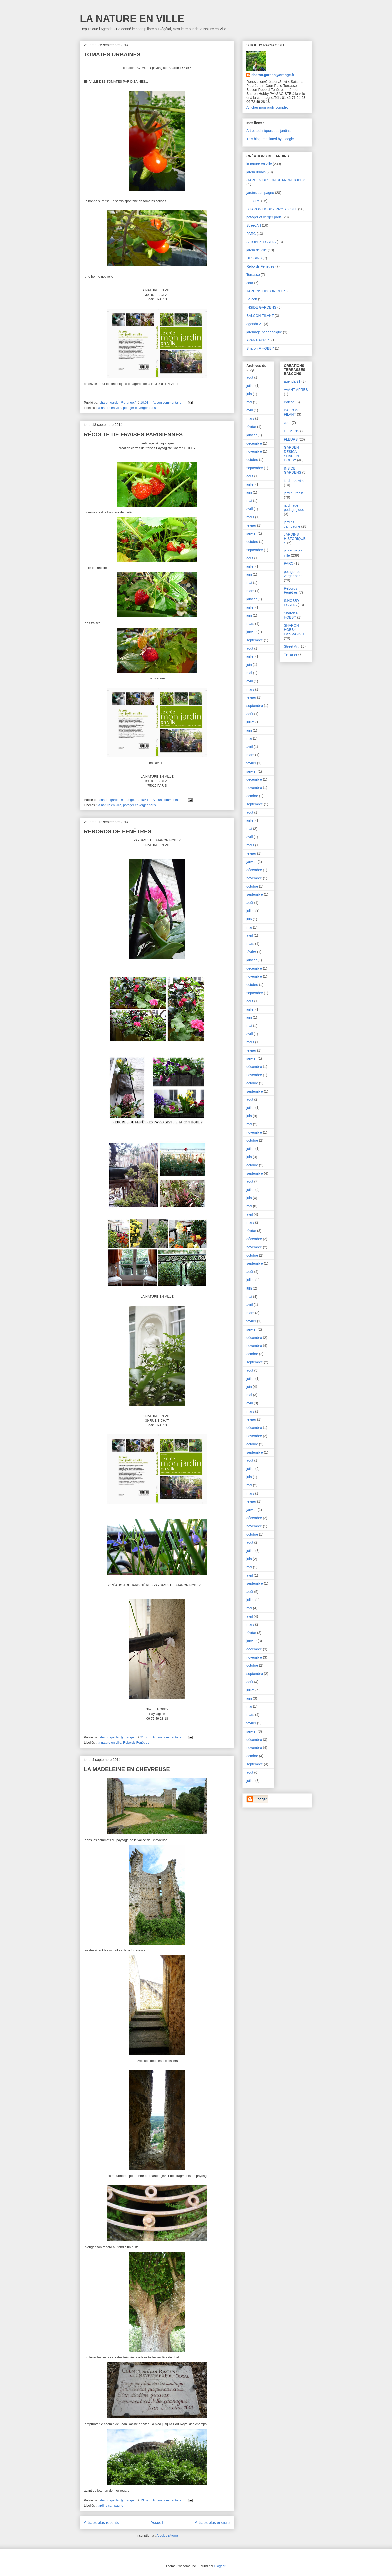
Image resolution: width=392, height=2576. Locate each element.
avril (249, 410)
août (249, 377)
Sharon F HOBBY (260, 348)
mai (249, 402)
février (251, 427)
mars (250, 418)
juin (249, 394)
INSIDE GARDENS (261, 307)
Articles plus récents (101, 2522)
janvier (251, 435)
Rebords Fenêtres (136, 1742)
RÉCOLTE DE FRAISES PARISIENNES (133, 434)
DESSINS (254, 258)
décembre (254, 443)
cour (249, 283)
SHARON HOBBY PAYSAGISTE (271, 209)
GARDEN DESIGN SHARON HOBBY (275, 180)
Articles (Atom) (167, 2535)
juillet (250, 386)
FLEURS (253, 201)
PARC (251, 234)
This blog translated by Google (270, 139)
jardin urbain (256, 172)
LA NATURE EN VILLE (132, 18)
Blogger (220, 2566)
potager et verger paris (139, 408)
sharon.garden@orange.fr (273, 75)
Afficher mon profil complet (267, 107)
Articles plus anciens (212, 2522)
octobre (252, 460)
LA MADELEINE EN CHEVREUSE (127, 1769)
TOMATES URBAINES (112, 54)
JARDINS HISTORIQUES (266, 291)
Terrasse (253, 275)
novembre (254, 451)
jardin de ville (256, 250)
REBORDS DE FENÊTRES (118, 831)
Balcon (251, 299)
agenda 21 (254, 324)
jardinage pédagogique (264, 332)
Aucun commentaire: (168, 402)
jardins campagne (111, 2505)
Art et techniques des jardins (268, 131)
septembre (254, 468)
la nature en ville (110, 408)
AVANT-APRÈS (258, 340)
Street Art (253, 225)
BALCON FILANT (260, 316)
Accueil (157, 2522)
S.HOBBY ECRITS (261, 242)
